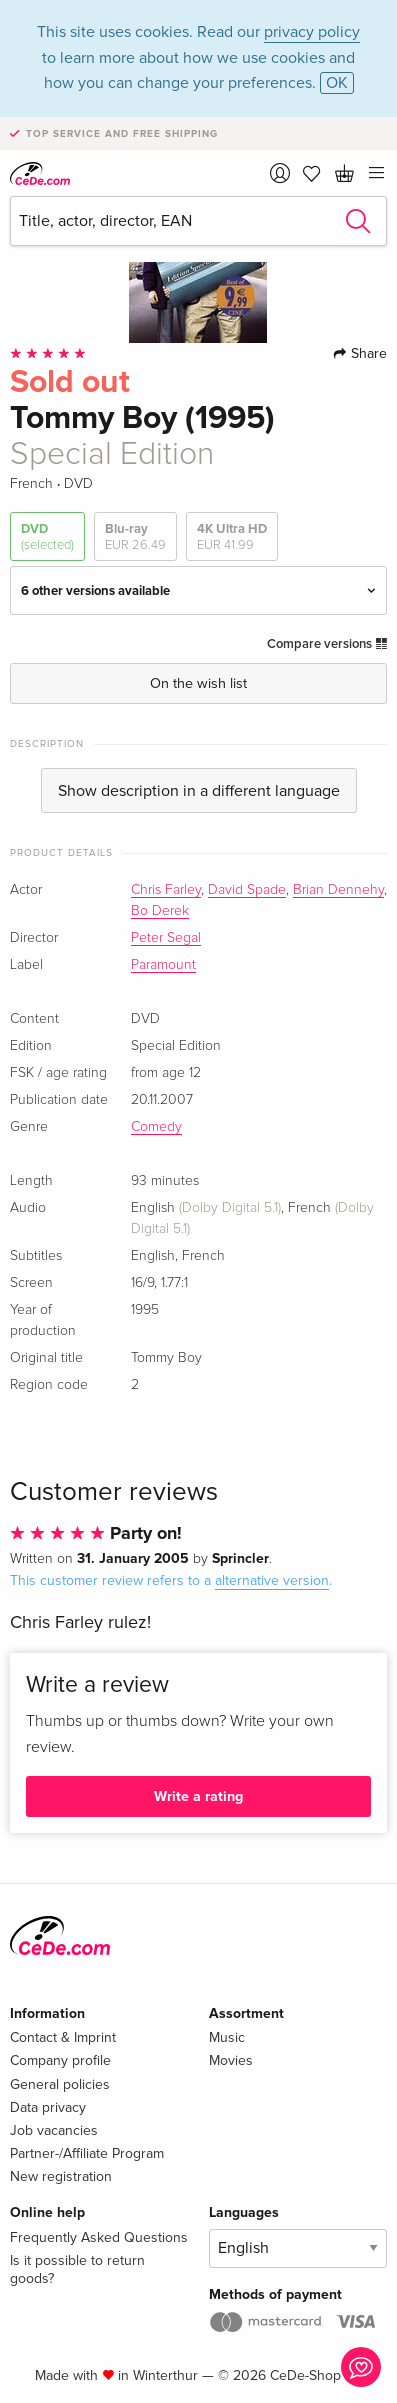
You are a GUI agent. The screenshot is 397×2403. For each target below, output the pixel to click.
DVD (47, 537)
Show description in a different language (199, 791)
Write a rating (198, 1796)
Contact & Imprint (63, 2037)
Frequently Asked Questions (99, 2237)
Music (227, 2037)
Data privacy (48, 2107)
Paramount (163, 965)
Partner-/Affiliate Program (87, 2153)
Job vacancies (54, 2130)
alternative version (272, 1580)
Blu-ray (135, 537)
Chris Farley (166, 890)
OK (337, 83)
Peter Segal (166, 938)
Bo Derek (160, 911)
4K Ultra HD (232, 537)
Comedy (156, 1127)
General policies (60, 2084)
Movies (231, 2060)
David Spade (247, 890)
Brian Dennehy (338, 890)
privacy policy (312, 32)
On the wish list (198, 683)
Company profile (60, 2060)
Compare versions (327, 644)
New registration (61, 2176)
